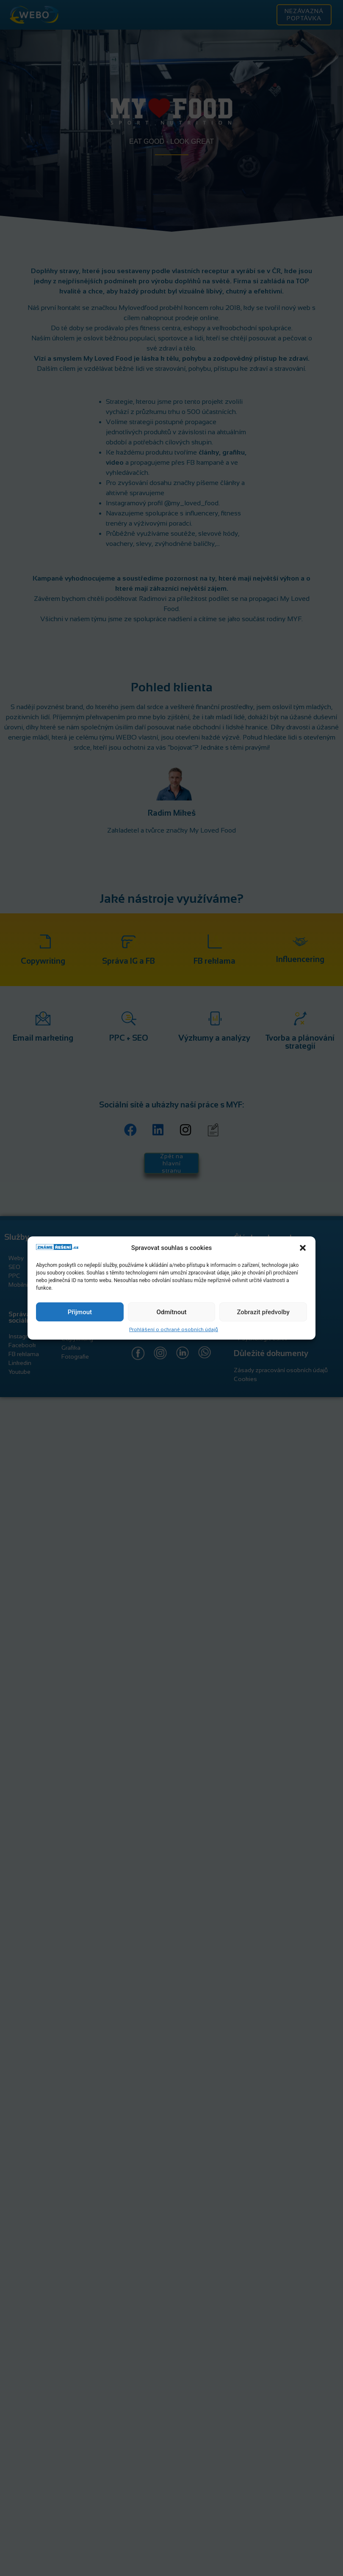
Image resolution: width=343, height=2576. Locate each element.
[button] (303, 1248)
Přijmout (80, 1312)
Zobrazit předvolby (263, 1312)
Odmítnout (172, 1312)
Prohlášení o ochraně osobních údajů (173, 1329)
